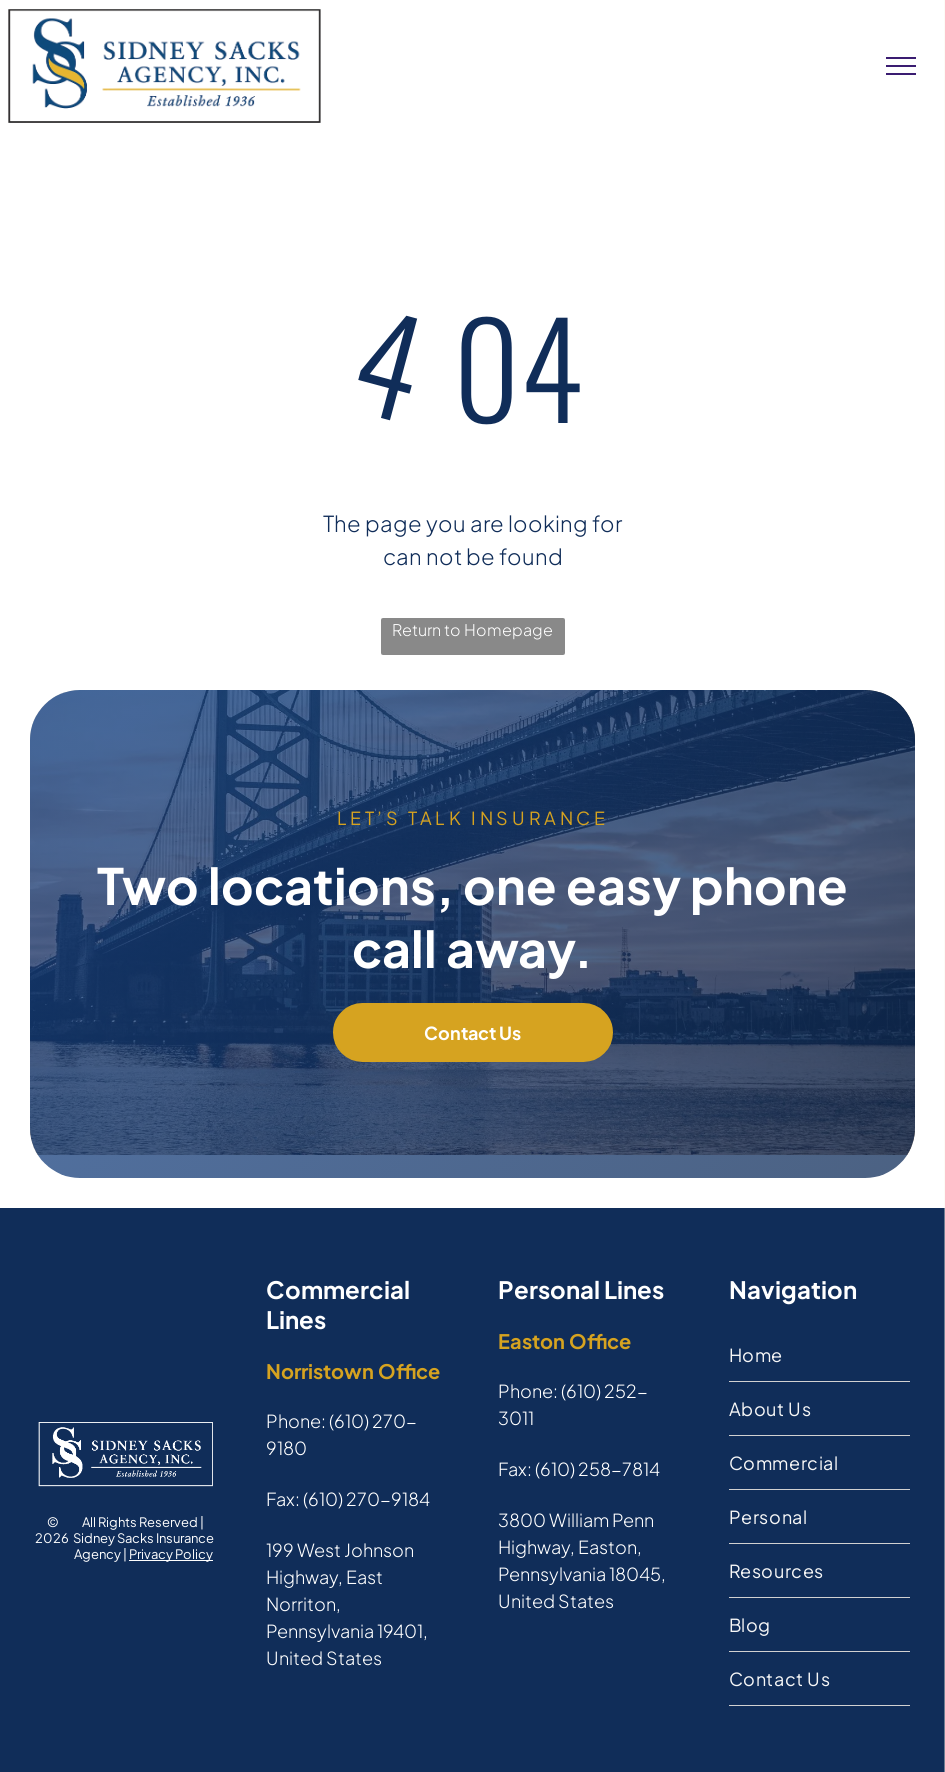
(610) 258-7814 (597, 1468)
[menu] (901, 66)
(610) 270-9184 (366, 1498)
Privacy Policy (171, 1554)
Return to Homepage (472, 629)
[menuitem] (819, 1355)
